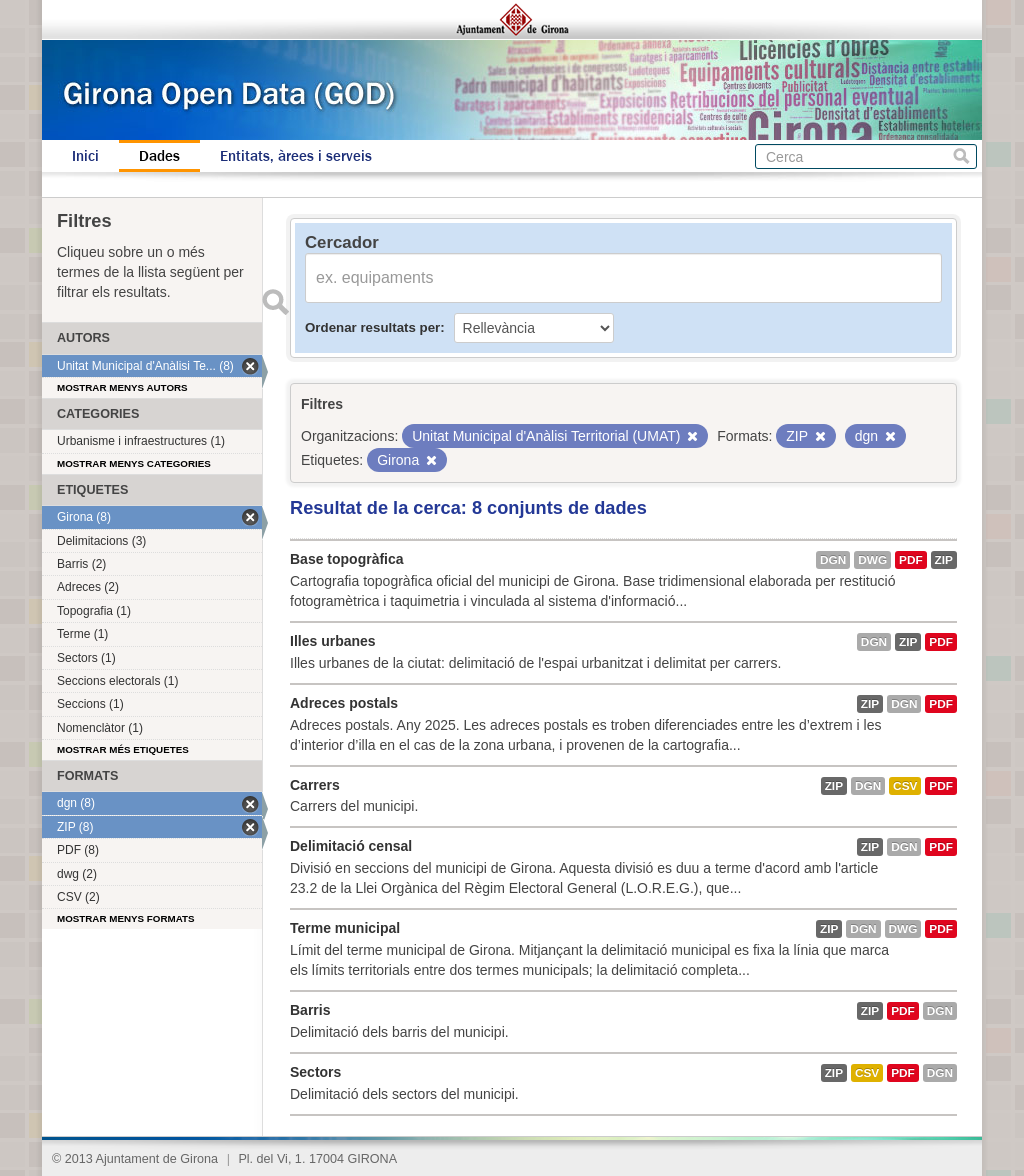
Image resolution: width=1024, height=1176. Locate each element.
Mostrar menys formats (126, 918)
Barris (310, 1010)
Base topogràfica (347, 559)
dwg (872, 560)
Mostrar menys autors (122, 387)
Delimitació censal (351, 846)
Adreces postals (344, 703)
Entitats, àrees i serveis (296, 156)
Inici (85, 156)
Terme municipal (345, 928)
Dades (159, 156)
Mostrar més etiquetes (123, 749)
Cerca (961, 156)
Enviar (275, 302)
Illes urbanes (333, 641)
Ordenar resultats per (372, 327)
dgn (833, 560)
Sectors (315, 1072)
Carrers (315, 785)
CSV (905, 786)
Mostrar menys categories (134, 463)
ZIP (944, 560)
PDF (911, 560)
